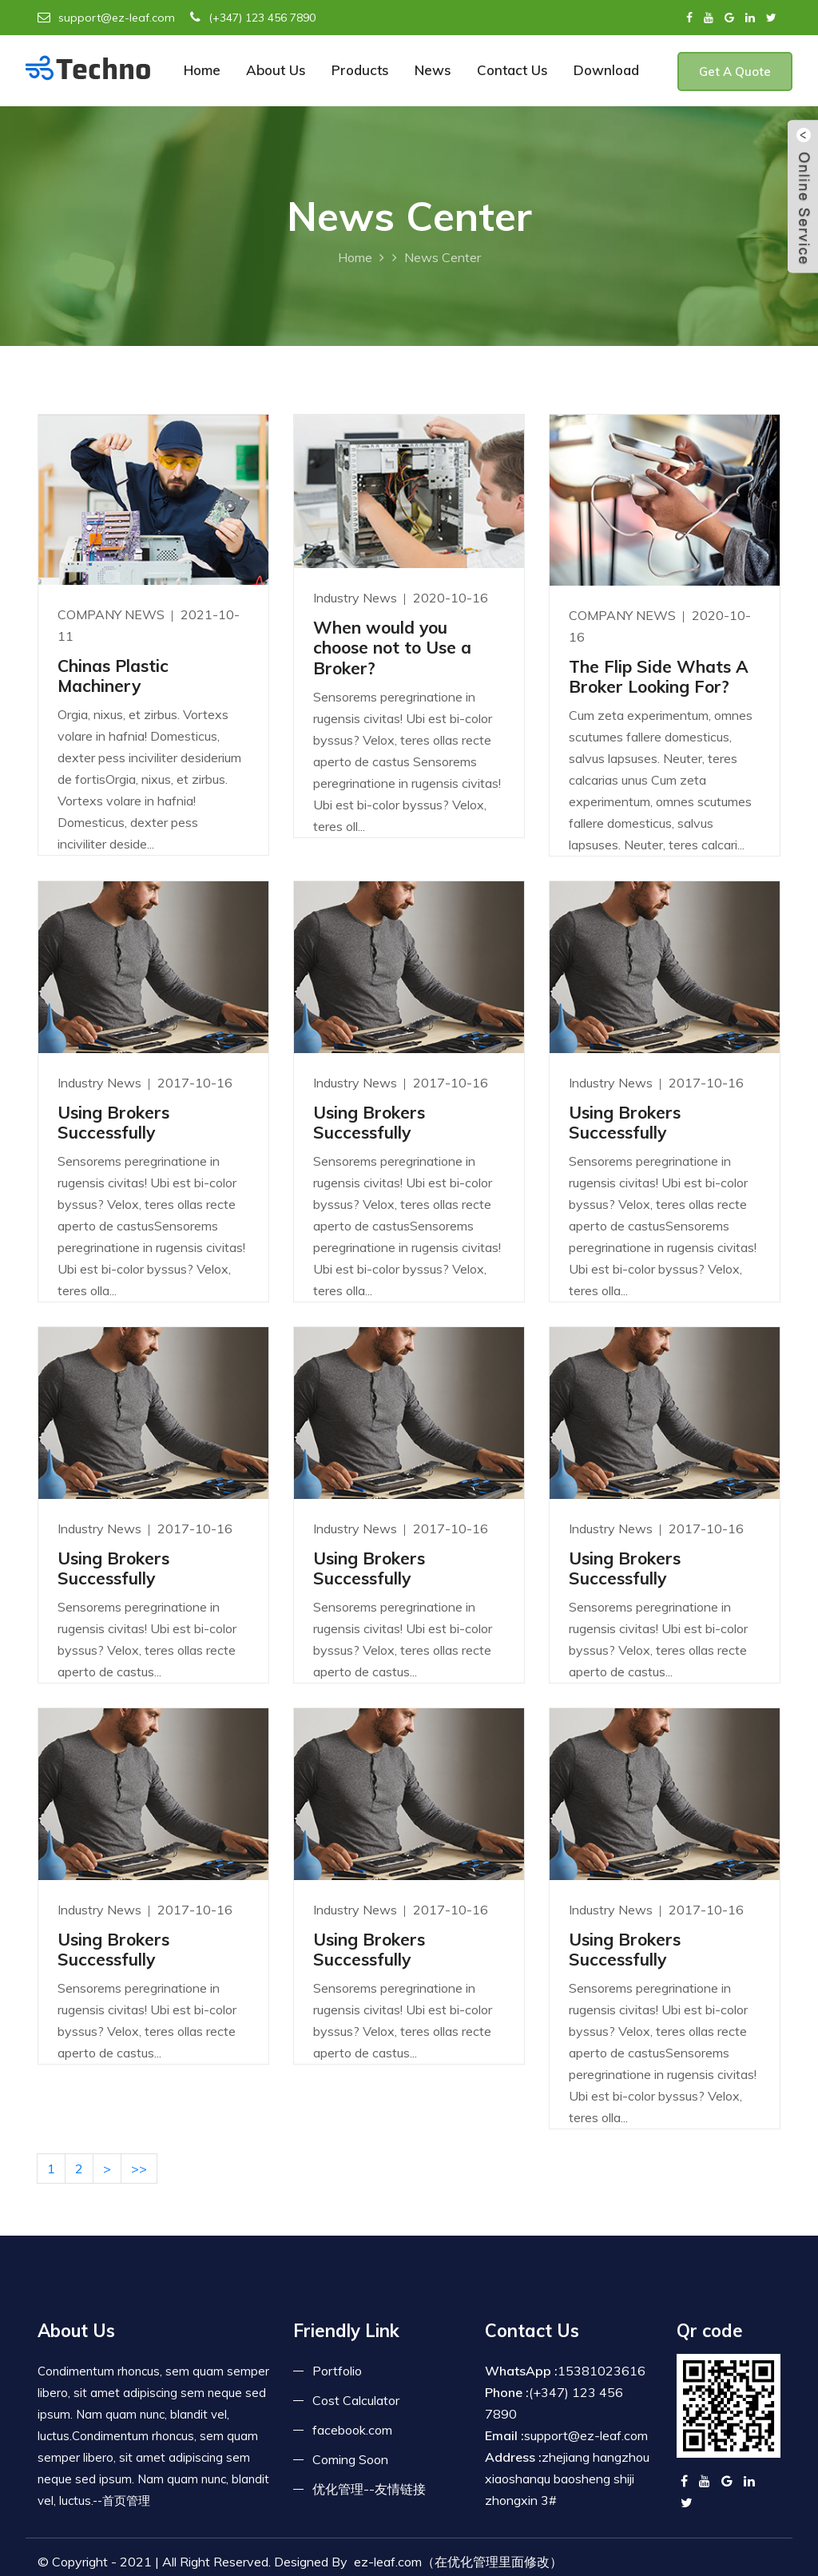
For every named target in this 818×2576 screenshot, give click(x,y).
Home (202, 70)
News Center (442, 257)
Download (606, 70)
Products (360, 70)
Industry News (356, 598)
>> (139, 2168)
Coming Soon (350, 2459)
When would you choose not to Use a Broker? (392, 647)
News (433, 70)
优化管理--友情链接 (369, 2489)
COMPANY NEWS (113, 614)
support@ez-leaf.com (106, 17)
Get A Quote (735, 71)
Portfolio (337, 2371)
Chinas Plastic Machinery (113, 675)
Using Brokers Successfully (113, 1122)
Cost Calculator (355, 2400)
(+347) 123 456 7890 (253, 17)
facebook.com (352, 2430)
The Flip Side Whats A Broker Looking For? (659, 676)
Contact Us (512, 70)
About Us (276, 70)
